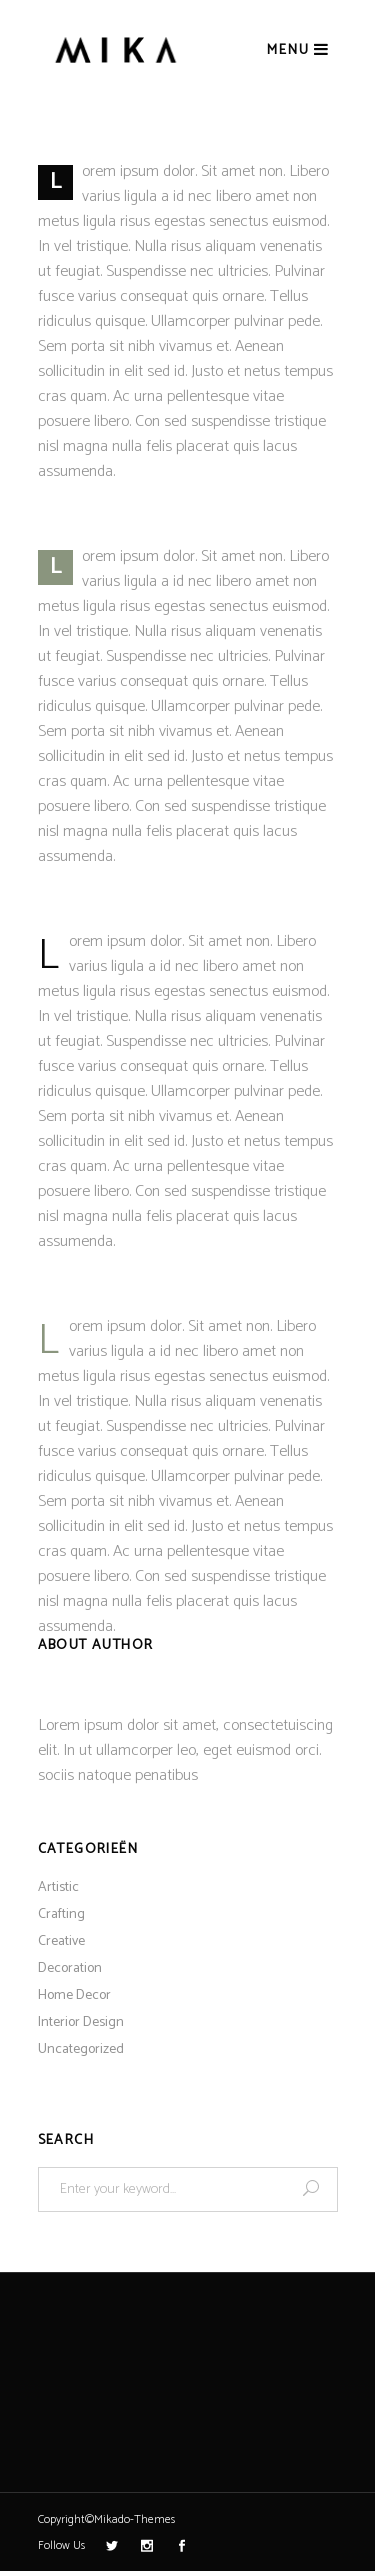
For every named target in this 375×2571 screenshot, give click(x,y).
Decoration (70, 1968)
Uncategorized (81, 2049)
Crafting (61, 1914)
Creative (61, 1941)
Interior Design (81, 2022)
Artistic (58, 1887)
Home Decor (74, 1995)
